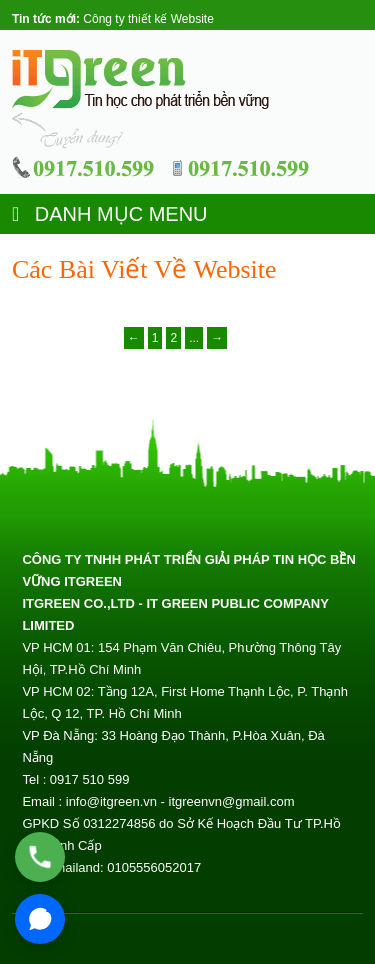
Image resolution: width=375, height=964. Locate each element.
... (194, 338)
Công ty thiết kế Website (148, 19)
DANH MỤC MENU (110, 214)
